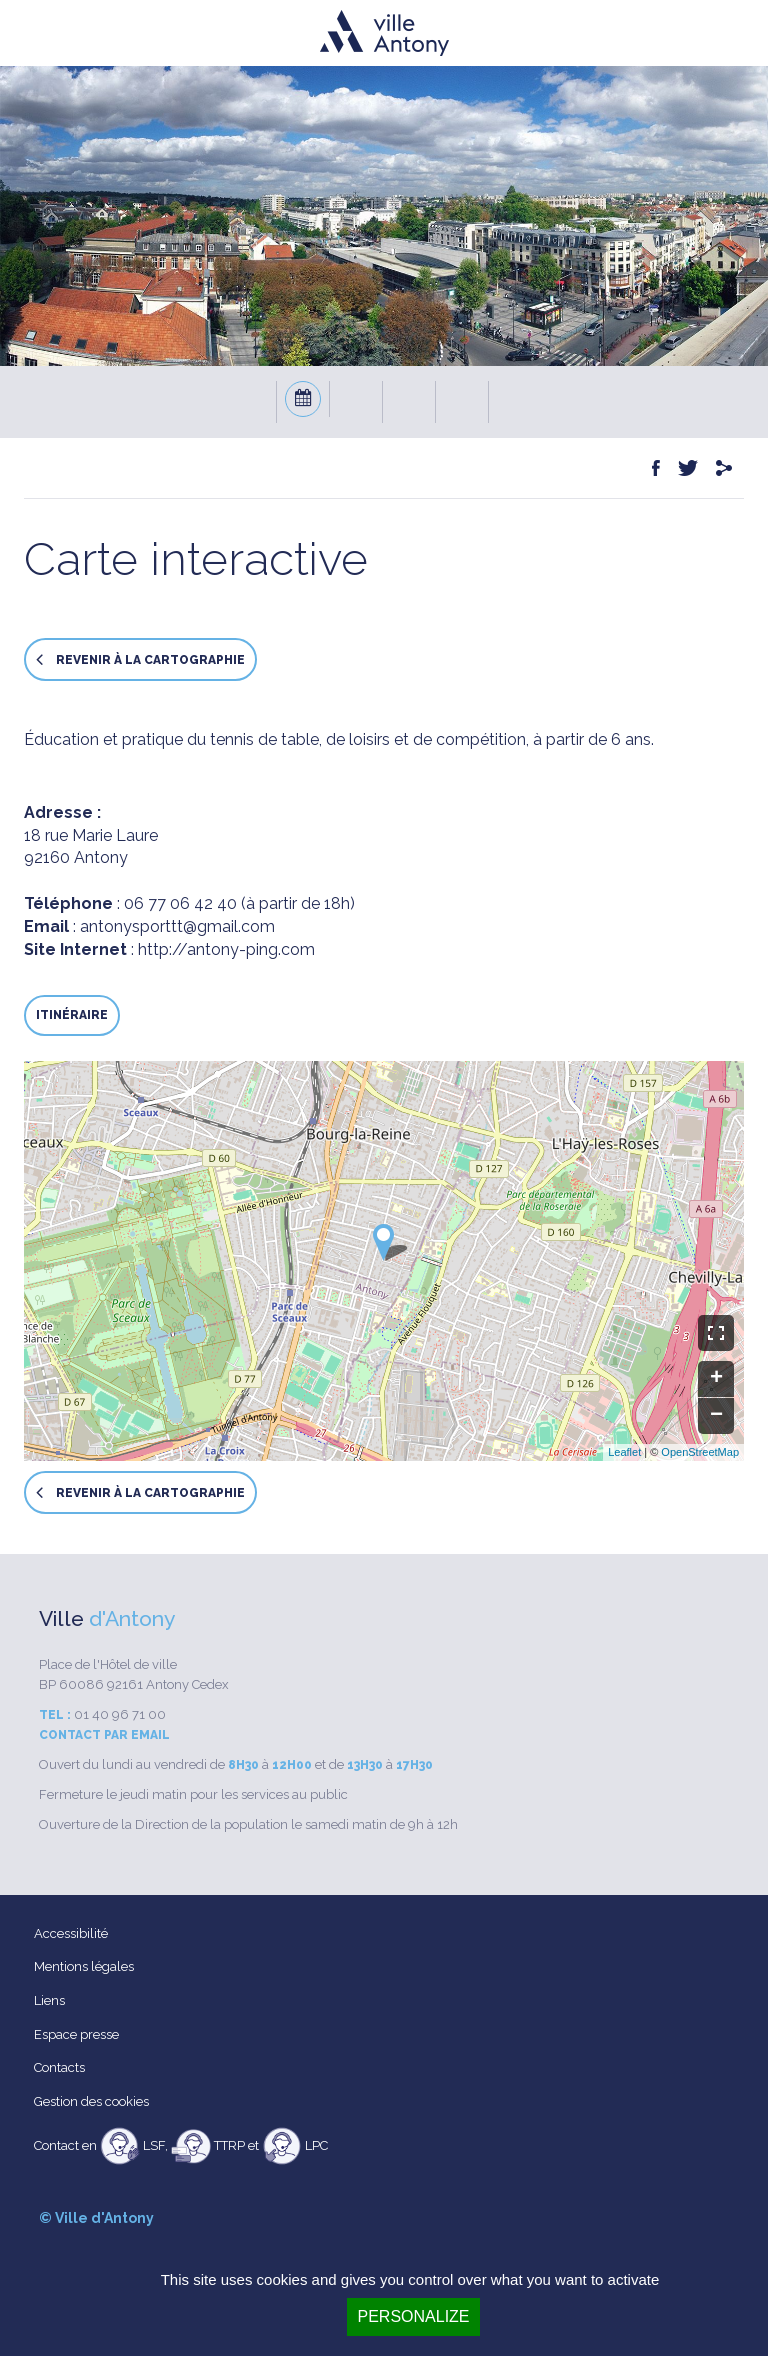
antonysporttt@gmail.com (177, 926)
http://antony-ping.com (226, 949)
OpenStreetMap (700, 1452)
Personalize (413, 2316)
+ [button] (716, 1379)
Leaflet (624, 1452)
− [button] (716, 1416)
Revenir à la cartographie (140, 659)
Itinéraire (72, 1015)
